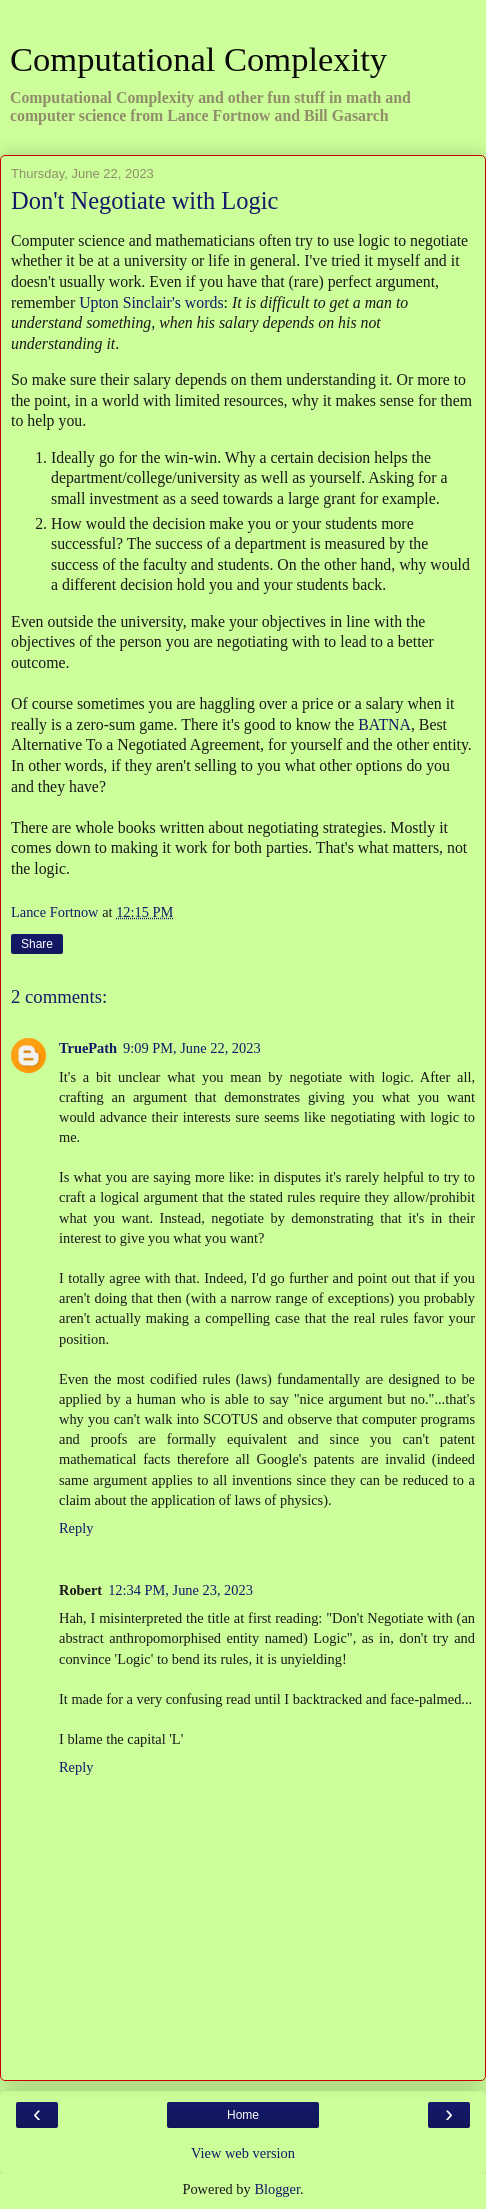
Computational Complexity (198, 59)
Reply (76, 1528)
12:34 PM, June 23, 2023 (180, 1590)
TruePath (88, 1048)
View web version (243, 2153)
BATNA (384, 724)
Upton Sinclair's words (151, 302)
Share (37, 944)
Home (243, 2115)
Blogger (277, 2189)
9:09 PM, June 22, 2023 (192, 1048)
